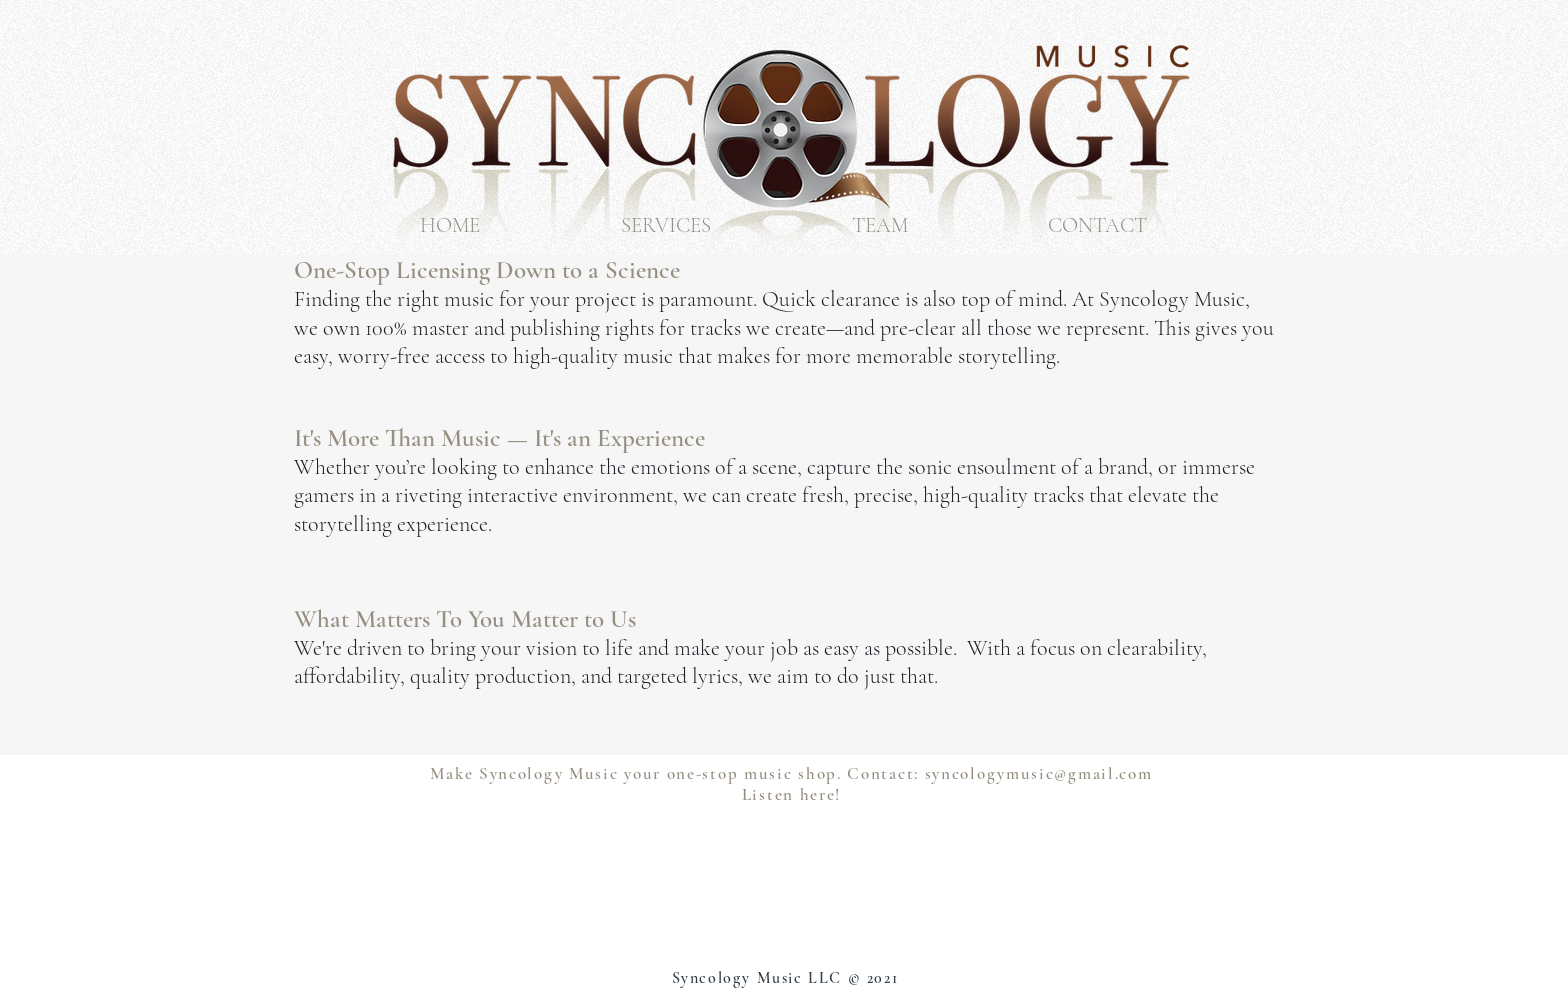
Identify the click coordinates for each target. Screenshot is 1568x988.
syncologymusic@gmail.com (1039, 773)
